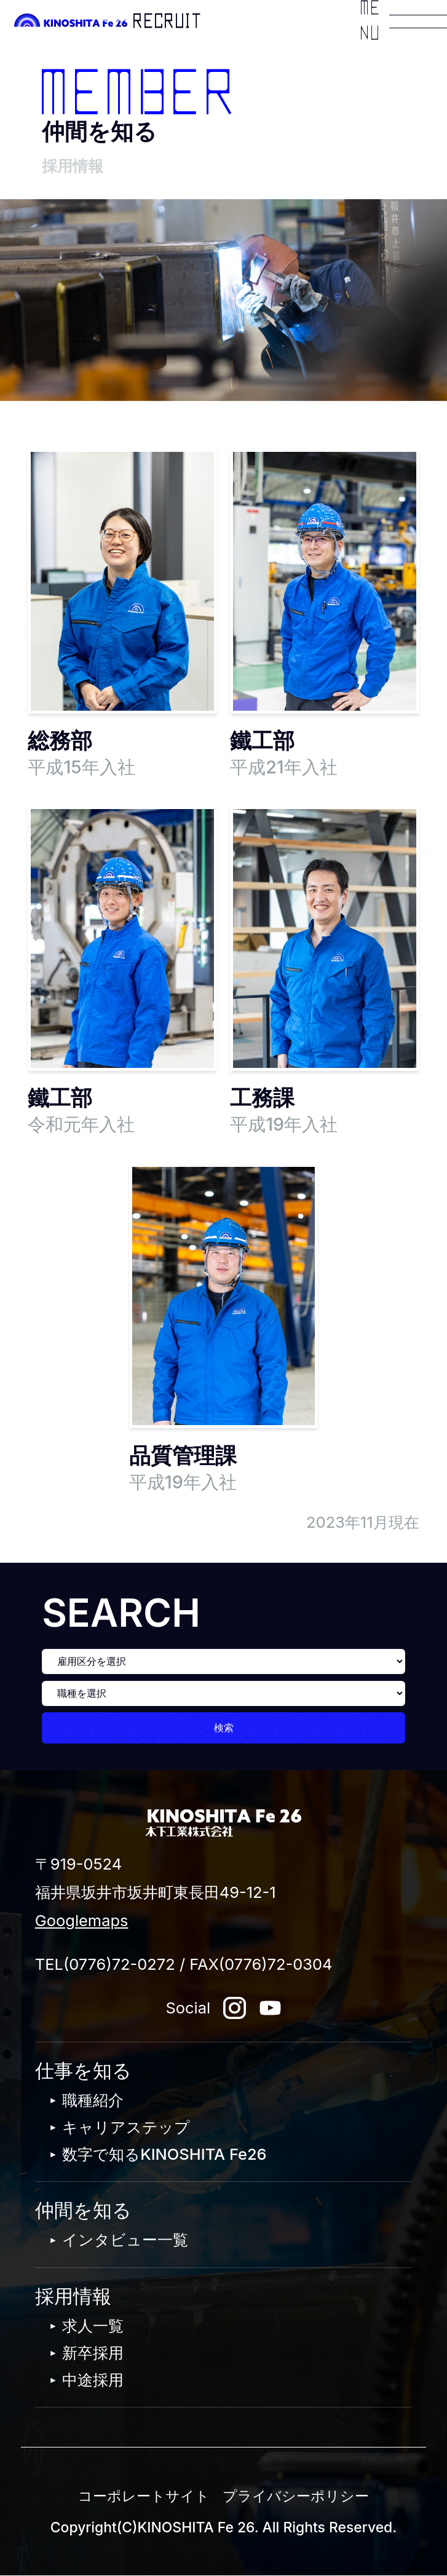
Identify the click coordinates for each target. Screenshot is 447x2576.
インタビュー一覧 (125, 2239)
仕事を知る (83, 2070)
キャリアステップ (126, 2126)
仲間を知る (83, 2210)
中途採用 (93, 2379)
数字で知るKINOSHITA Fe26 (164, 2153)
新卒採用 (93, 2352)
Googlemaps (82, 1920)
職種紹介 (93, 2099)
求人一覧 (93, 2325)
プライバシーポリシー (296, 2496)
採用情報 (73, 2296)
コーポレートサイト (144, 2496)
